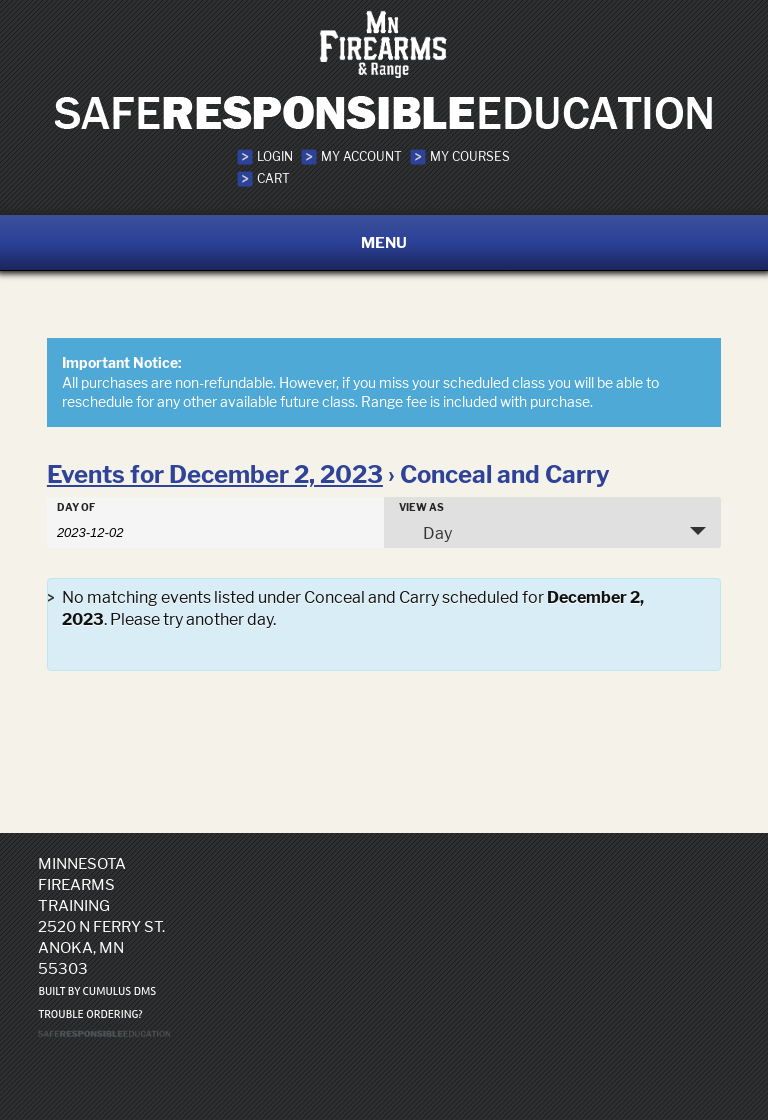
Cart (273, 178)
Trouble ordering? (90, 1014)
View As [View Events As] (421, 507)
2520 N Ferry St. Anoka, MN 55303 (101, 947)
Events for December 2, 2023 (215, 474)
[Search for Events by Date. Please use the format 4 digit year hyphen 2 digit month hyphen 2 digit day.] (107, 531)
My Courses (470, 156)
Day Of (76, 507)
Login (275, 156)
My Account (361, 156)
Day (425, 533)
